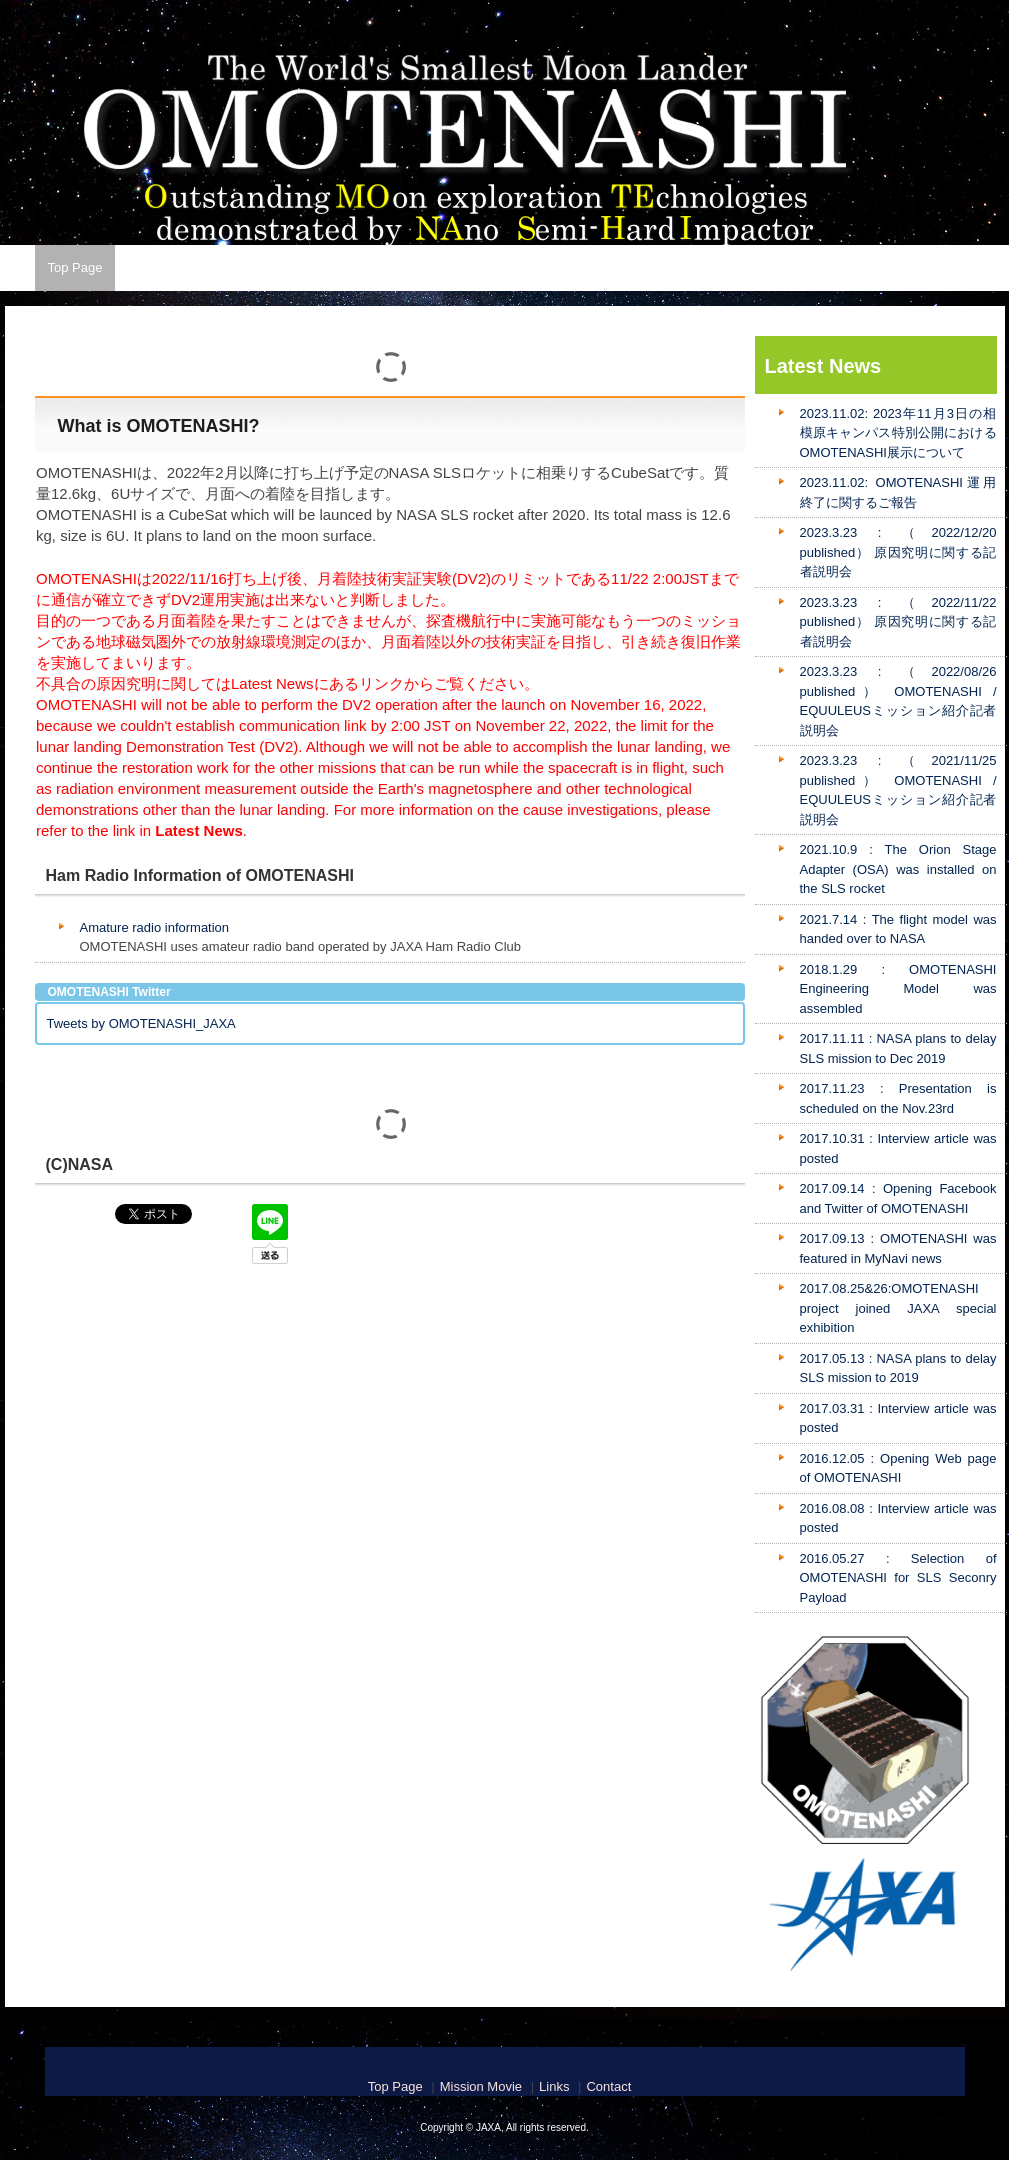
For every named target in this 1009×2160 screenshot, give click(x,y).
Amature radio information (155, 927)
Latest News (273, 267)
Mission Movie (169, 267)
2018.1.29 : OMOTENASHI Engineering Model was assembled (898, 989)
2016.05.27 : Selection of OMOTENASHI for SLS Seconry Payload (898, 1578)
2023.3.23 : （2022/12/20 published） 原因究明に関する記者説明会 (898, 552)
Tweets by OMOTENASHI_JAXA (141, 1023)
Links (349, 267)
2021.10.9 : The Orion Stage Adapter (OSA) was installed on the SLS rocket (898, 869)
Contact (413, 267)
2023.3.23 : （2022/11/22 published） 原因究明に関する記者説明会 (898, 622)
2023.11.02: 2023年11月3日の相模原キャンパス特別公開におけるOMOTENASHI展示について (898, 433)
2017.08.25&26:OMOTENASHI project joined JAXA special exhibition (898, 1308)
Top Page (75, 267)
